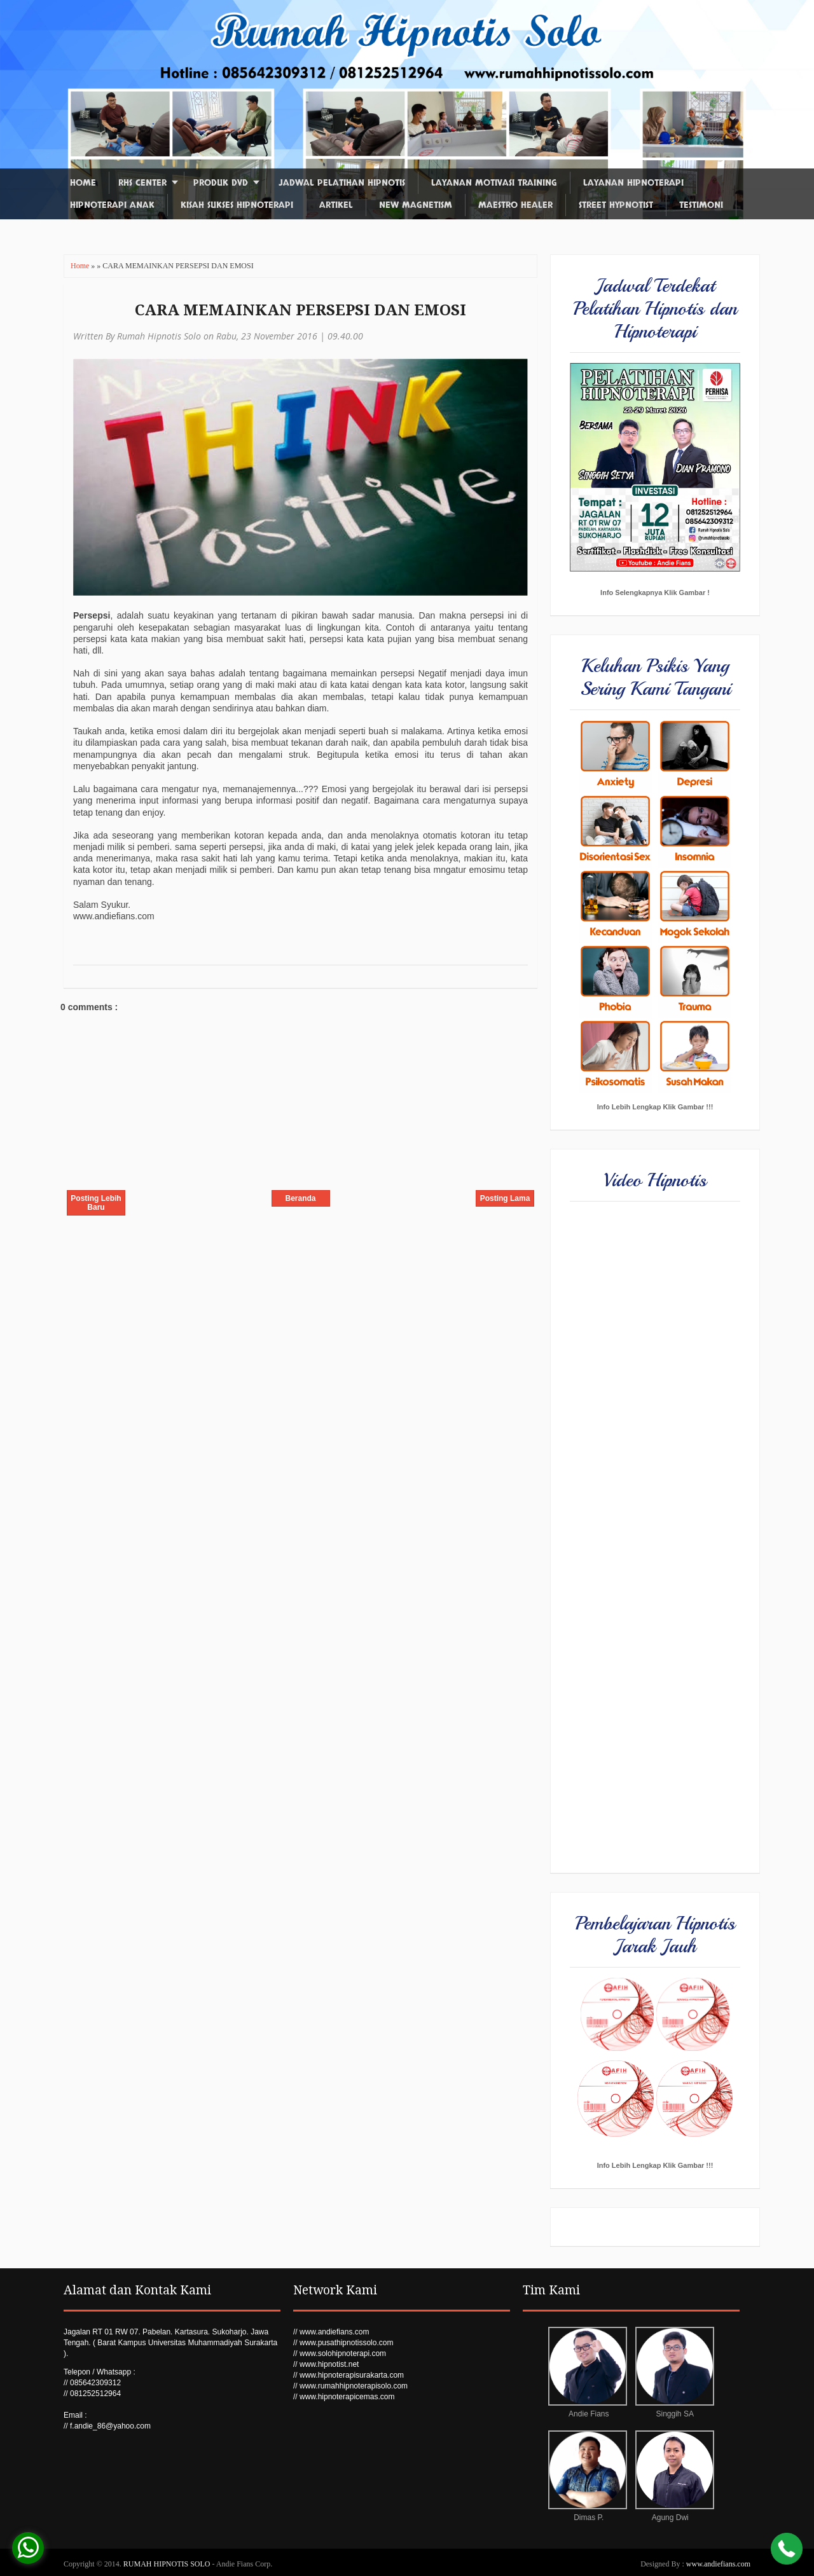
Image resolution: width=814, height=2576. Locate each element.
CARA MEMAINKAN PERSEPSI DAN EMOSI (300, 310)
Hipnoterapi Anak (112, 205)
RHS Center (142, 183)
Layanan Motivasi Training (494, 183)
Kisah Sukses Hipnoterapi (237, 205)
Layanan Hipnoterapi (633, 183)
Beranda (300, 1198)
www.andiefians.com (718, 2563)
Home (83, 183)
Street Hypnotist (616, 205)
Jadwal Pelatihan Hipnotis (342, 183)
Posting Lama (505, 1198)
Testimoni (701, 205)
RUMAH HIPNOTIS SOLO (167, 2563)
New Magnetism (415, 205)
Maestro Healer (515, 205)
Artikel (336, 205)
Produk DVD (220, 183)
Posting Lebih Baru (96, 1203)
